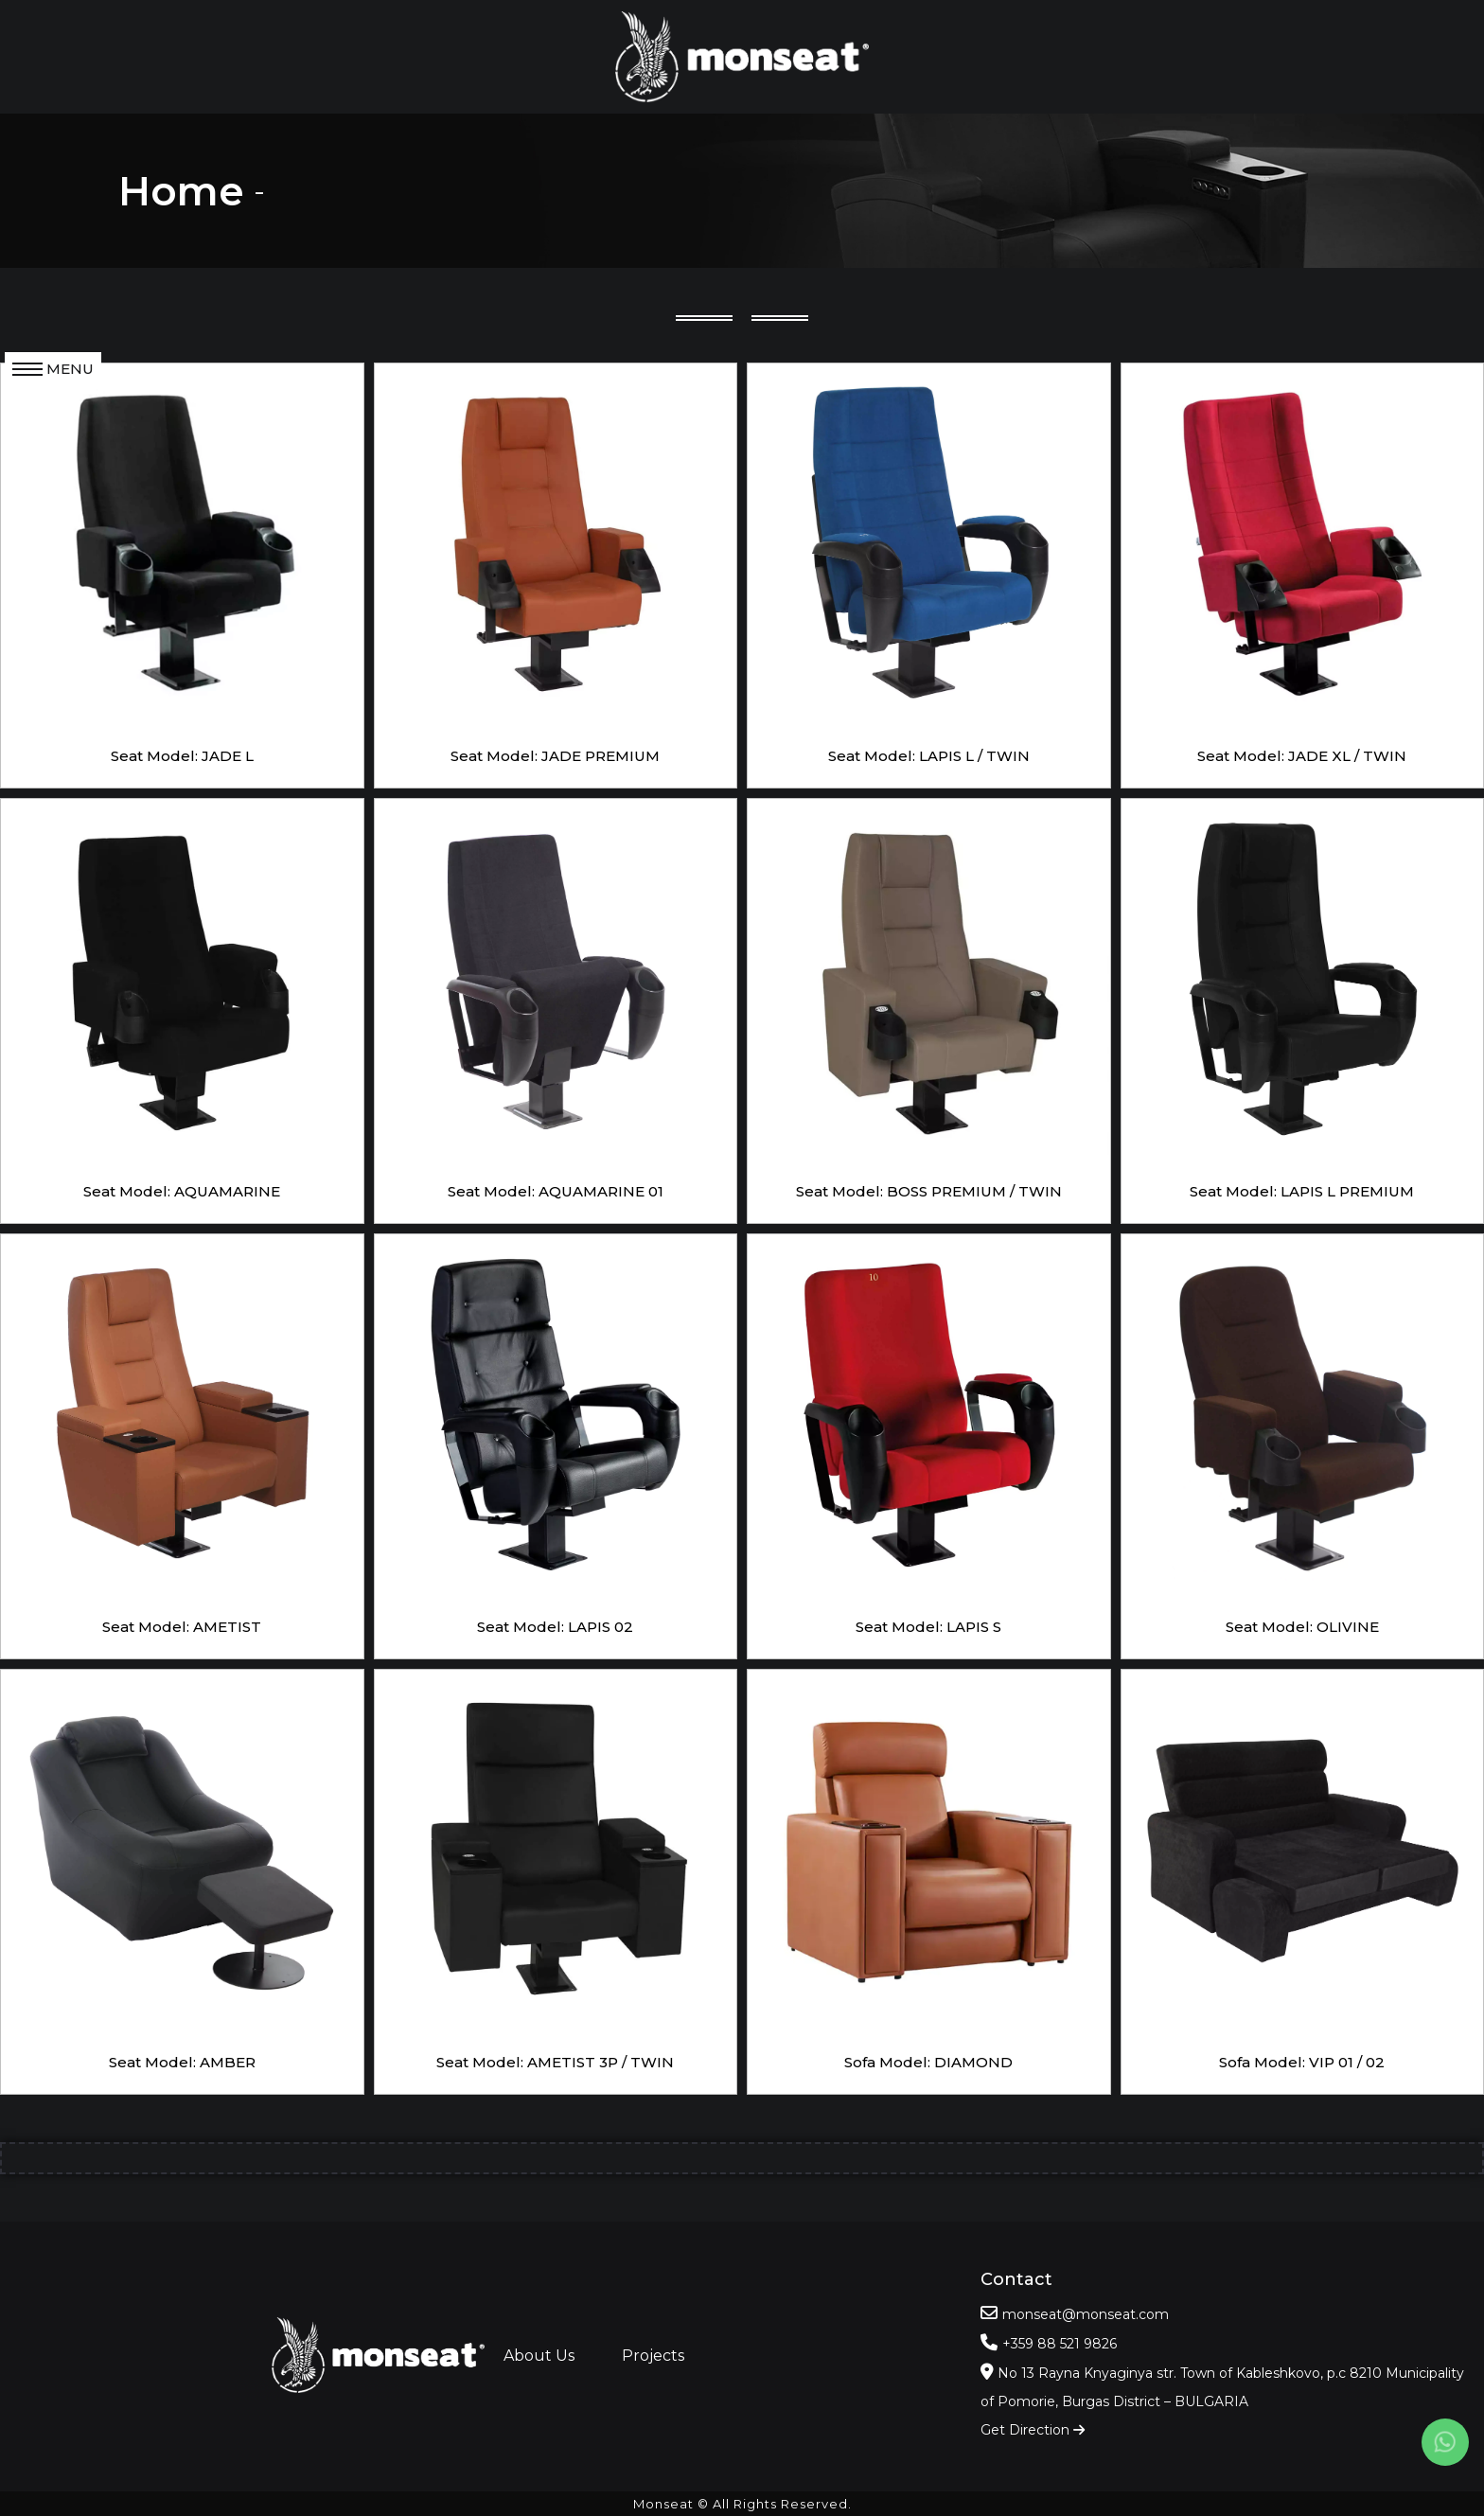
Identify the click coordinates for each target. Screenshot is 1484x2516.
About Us (539, 2356)
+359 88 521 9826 (1059, 2343)
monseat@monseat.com (1085, 2314)
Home (181, 191)
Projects (653, 2356)
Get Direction (1032, 2429)
